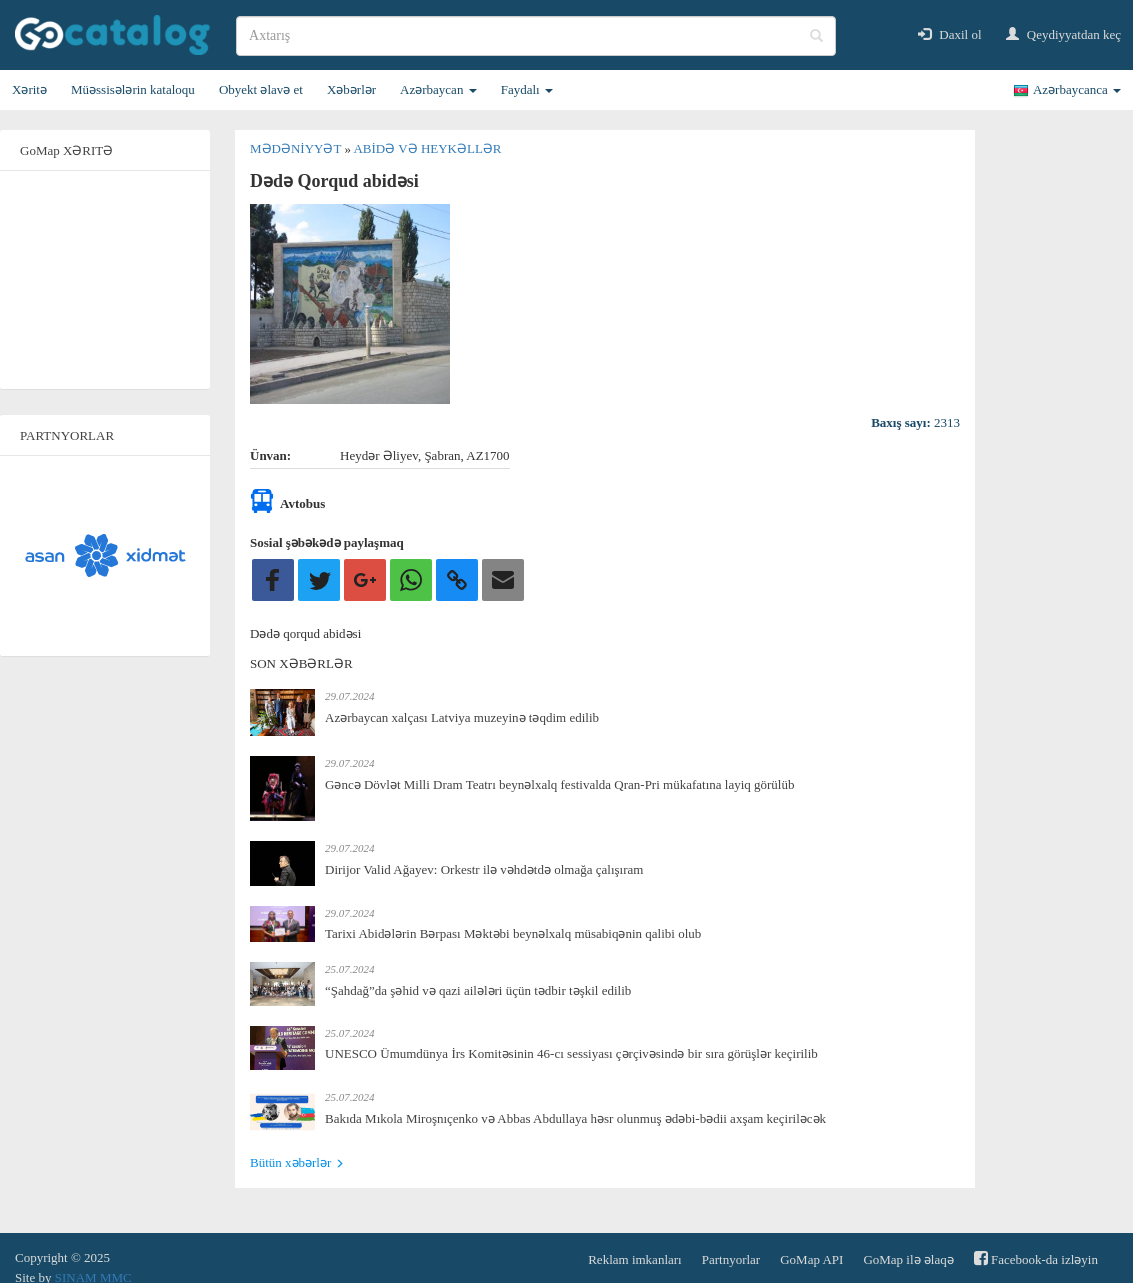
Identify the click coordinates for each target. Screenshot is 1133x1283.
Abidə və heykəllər (427, 148)
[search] (536, 36)
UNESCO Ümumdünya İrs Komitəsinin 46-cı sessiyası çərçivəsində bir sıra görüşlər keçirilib (571, 1053)
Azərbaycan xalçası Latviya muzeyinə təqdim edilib (462, 717)
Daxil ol (950, 34)
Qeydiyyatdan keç (1063, 34)
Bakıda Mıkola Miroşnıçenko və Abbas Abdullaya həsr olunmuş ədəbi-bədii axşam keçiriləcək (575, 1118)
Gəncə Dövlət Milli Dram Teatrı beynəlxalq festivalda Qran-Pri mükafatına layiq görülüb (559, 784)
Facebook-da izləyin (1036, 1258)
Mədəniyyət (297, 148)
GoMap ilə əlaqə (908, 1259)
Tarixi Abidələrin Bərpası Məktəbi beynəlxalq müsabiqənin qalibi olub (513, 933)
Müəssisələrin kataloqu (133, 89)
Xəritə (29, 89)
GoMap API (811, 1259)
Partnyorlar (731, 1259)
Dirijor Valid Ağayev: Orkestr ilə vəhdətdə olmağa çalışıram (484, 869)
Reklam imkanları (635, 1259)
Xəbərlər (351, 89)
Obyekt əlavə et (261, 89)
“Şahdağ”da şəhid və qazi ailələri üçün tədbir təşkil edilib (478, 990)
